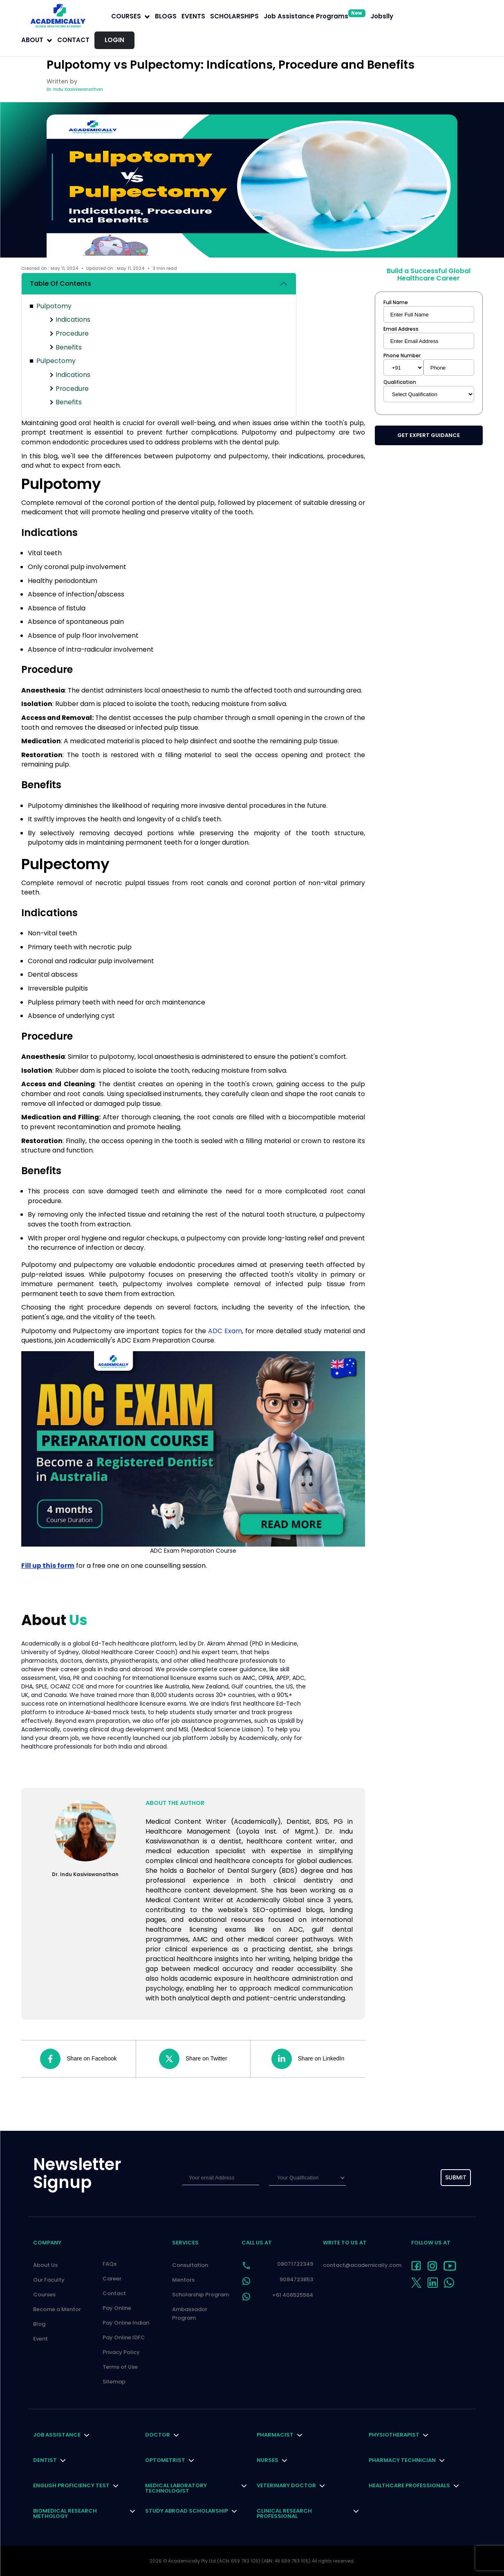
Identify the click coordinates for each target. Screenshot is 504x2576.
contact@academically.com (362, 2265)
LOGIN (114, 40)
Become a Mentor (57, 2309)
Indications (73, 319)
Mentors (183, 2280)
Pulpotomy (54, 306)
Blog (39, 2324)
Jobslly (381, 16)
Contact (73, 40)
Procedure (72, 333)
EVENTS (193, 16)
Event (40, 2339)
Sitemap (114, 2381)
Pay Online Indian (126, 2323)
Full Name (395, 302)
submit (455, 2177)
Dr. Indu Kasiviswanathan (75, 89)
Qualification (399, 382)
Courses (44, 2294)
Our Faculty (49, 2280)
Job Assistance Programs (314, 16)
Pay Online (117, 2308)
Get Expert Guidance (428, 435)
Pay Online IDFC (124, 2337)
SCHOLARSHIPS (234, 16)
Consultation (190, 2265)
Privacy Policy (121, 2352)
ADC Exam (225, 1331)
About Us (45, 2265)
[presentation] (393, 2178)
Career (112, 2278)
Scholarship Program (200, 2294)
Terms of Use (120, 2367)
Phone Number (402, 355)
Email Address (401, 329)
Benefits (69, 347)
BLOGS (166, 16)
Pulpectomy (56, 360)
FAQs (109, 2264)
